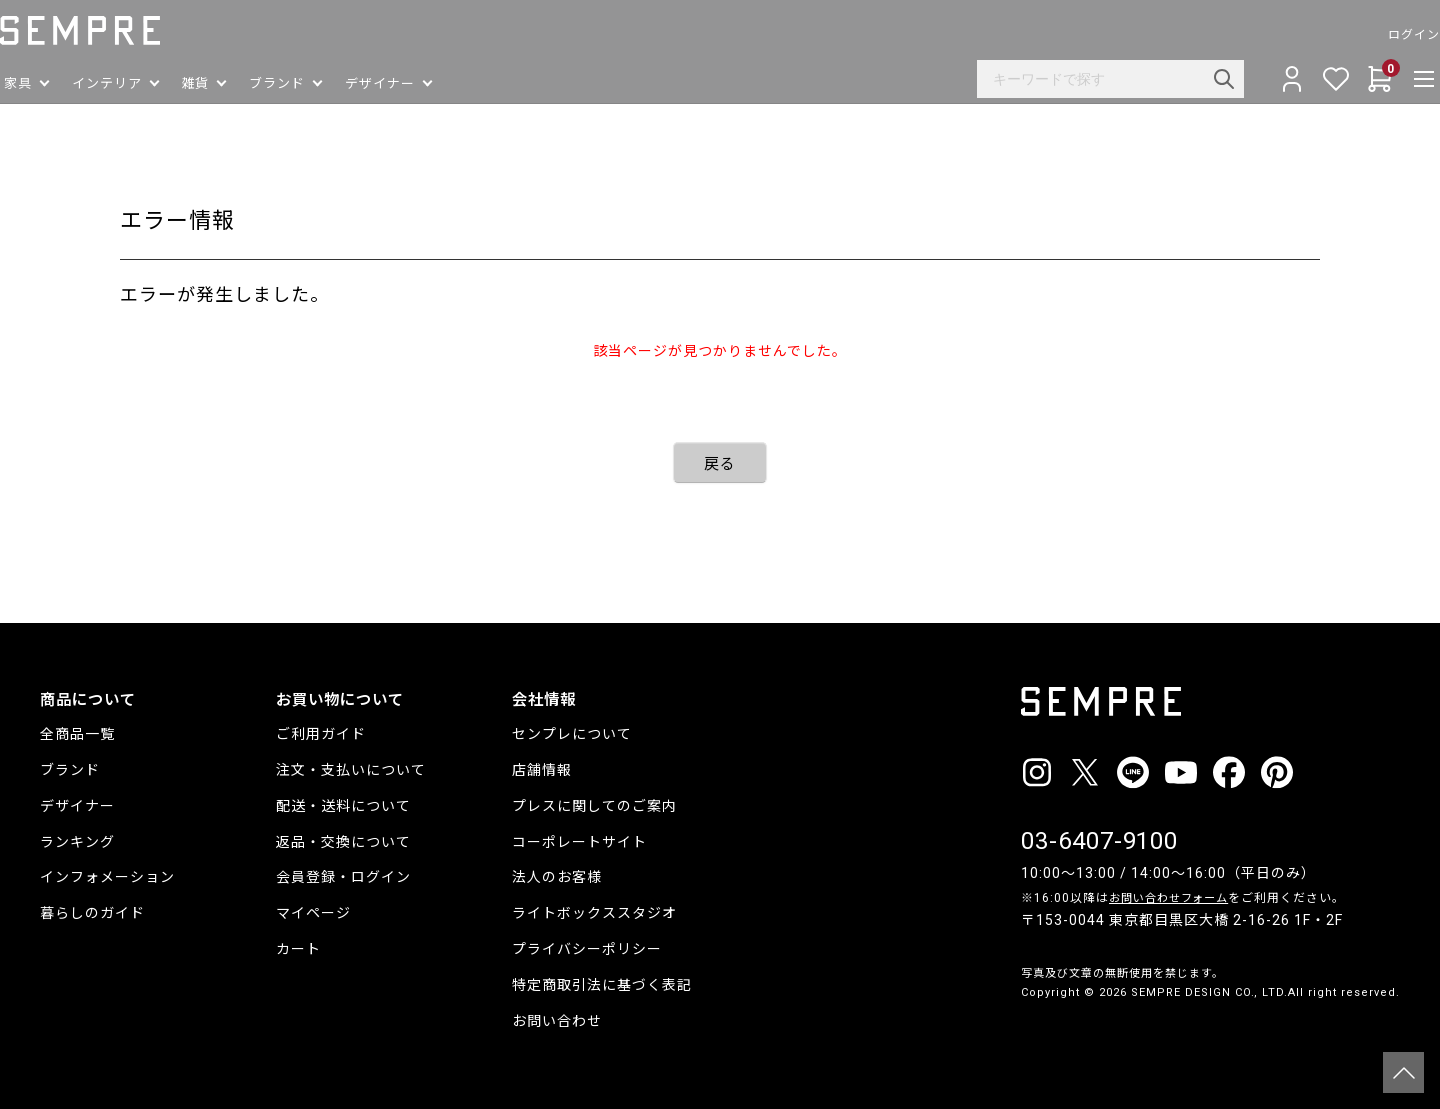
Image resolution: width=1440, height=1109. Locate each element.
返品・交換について (343, 842)
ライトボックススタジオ (594, 913)
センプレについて (572, 734)
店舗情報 (542, 770)
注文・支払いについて (351, 770)
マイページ (313, 913)
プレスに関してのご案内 (594, 806)
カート (298, 949)
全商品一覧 (77, 734)
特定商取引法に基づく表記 (602, 985)
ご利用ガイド (321, 734)
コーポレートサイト (579, 842)
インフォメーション (107, 877)
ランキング (77, 842)
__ (1027, 1029)
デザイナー (77, 806)
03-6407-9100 (1100, 841)
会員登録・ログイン (343, 877)
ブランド (70, 770)
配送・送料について (343, 806)
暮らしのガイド (92, 913)
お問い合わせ (557, 1021)
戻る (720, 464)
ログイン (1374, 35)
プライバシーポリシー (587, 949)
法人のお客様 (557, 877)
